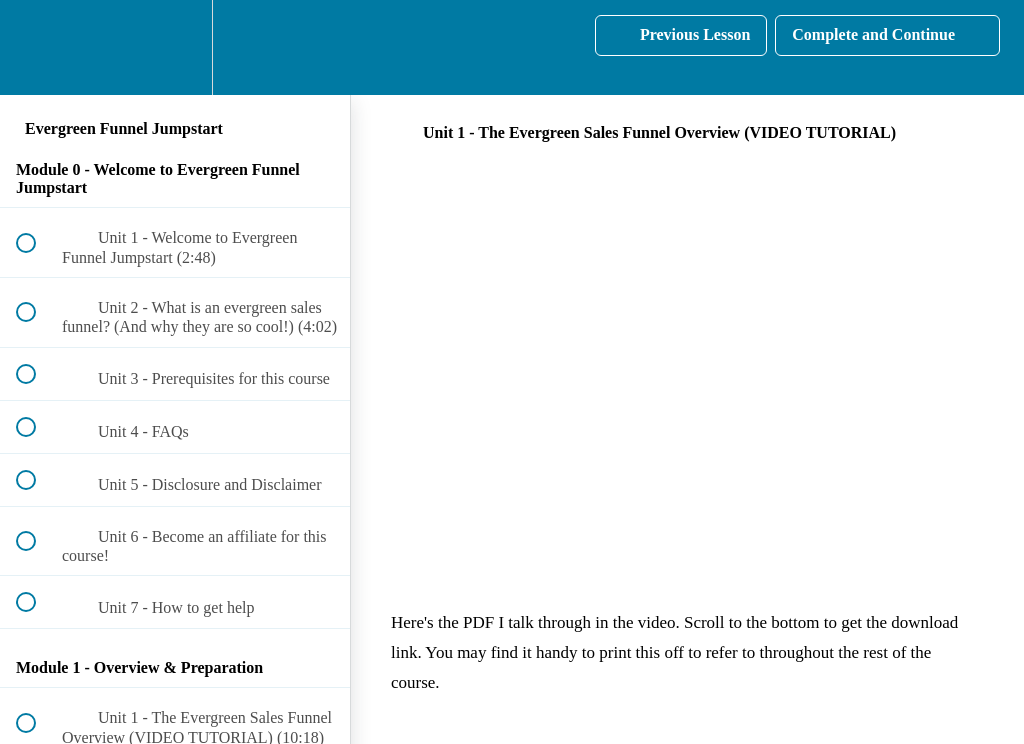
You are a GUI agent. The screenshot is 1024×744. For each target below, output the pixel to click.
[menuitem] (175, 47)
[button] (37, 47)
